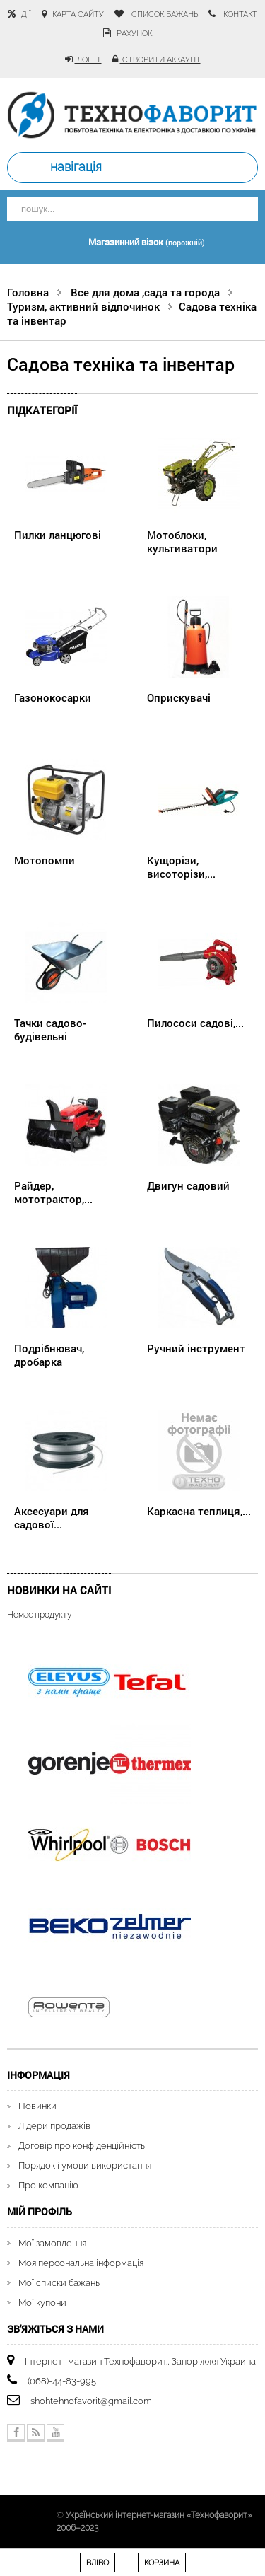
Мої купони (42, 2302)
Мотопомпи (44, 860)
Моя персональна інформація (80, 2263)
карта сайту (78, 14)
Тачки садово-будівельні (50, 1029)
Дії (26, 14)
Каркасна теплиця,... (199, 1511)
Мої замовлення (52, 2243)
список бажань (163, 14)
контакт (239, 14)
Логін (88, 59)
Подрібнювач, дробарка (49, 1354)
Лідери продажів (54, 2125)
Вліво (97, 2563)
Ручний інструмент (196, 1348)
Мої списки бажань (59, 2283)
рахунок (134, 33)
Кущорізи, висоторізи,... (181, 866)
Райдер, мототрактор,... (53, 1191)
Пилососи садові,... (195, 1023)
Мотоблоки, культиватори (182, 541)
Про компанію (48, 2185)
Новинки (37, 2106)
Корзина (161, 2563)
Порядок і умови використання (84, 2165)
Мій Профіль (39, 2211)
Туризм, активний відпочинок (83, 306)
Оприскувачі (179, 697)
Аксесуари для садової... (51, 1517)
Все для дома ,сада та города (145, 292)
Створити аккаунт (160, 59)
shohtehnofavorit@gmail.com (91, 2401)
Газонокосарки (52, 697)
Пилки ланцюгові (57, 535)
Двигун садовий (188, 1185)
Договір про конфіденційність (81, 2145)
